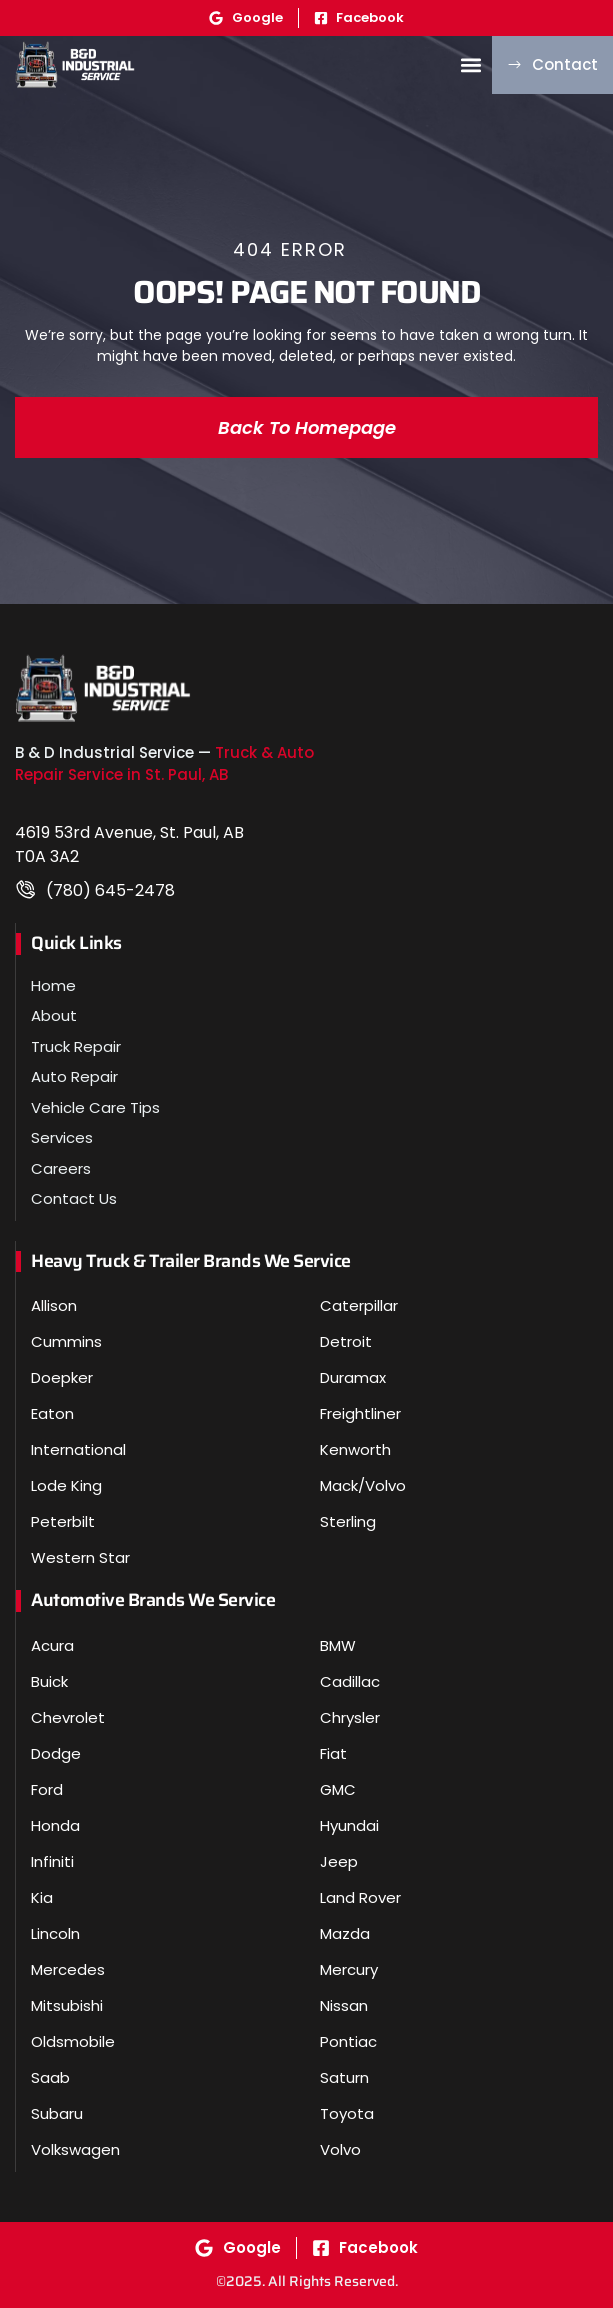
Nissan (344, 2005)
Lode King (66, 1485)
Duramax (353, 1377)
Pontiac (348, 2041)
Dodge (56, 1753)
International (78, 1449)
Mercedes (68, 1969)
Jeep (339, 1861)
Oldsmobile (73, 2041)
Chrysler (350, 1717)
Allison (54, 1305)
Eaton (52, 1413)
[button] (470, 64)
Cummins (66, 1341)
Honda (55, 1825)
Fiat (333, 1753)
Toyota (347, 2113)
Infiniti (52, 1861)
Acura (52, 1645)
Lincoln (55, 1933)
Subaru (57, 2113)
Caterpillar (359, 1305)
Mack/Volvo (363, 1485)
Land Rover (360, 1897)
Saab (50, 2077)
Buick (49, 1681)
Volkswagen (75, 2149)
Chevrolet (68, 1717)
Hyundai (349, 1825)
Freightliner (360, 1413)
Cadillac (350, 1681)
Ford (47, 1789)
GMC (338, 1789)
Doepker (62, 1377)
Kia (42, 1897)
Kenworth (355, 1449)
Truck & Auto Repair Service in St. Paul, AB (164, 764)
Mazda (345, 1933)
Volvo (340, 2149)
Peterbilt (63, 1521)
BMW (338, 1645)
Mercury (349, 1969)
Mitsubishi (67, 2005)
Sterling (348, 1521)
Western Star (80, 1557)
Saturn (344, 2077)
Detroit (346, 1341)
